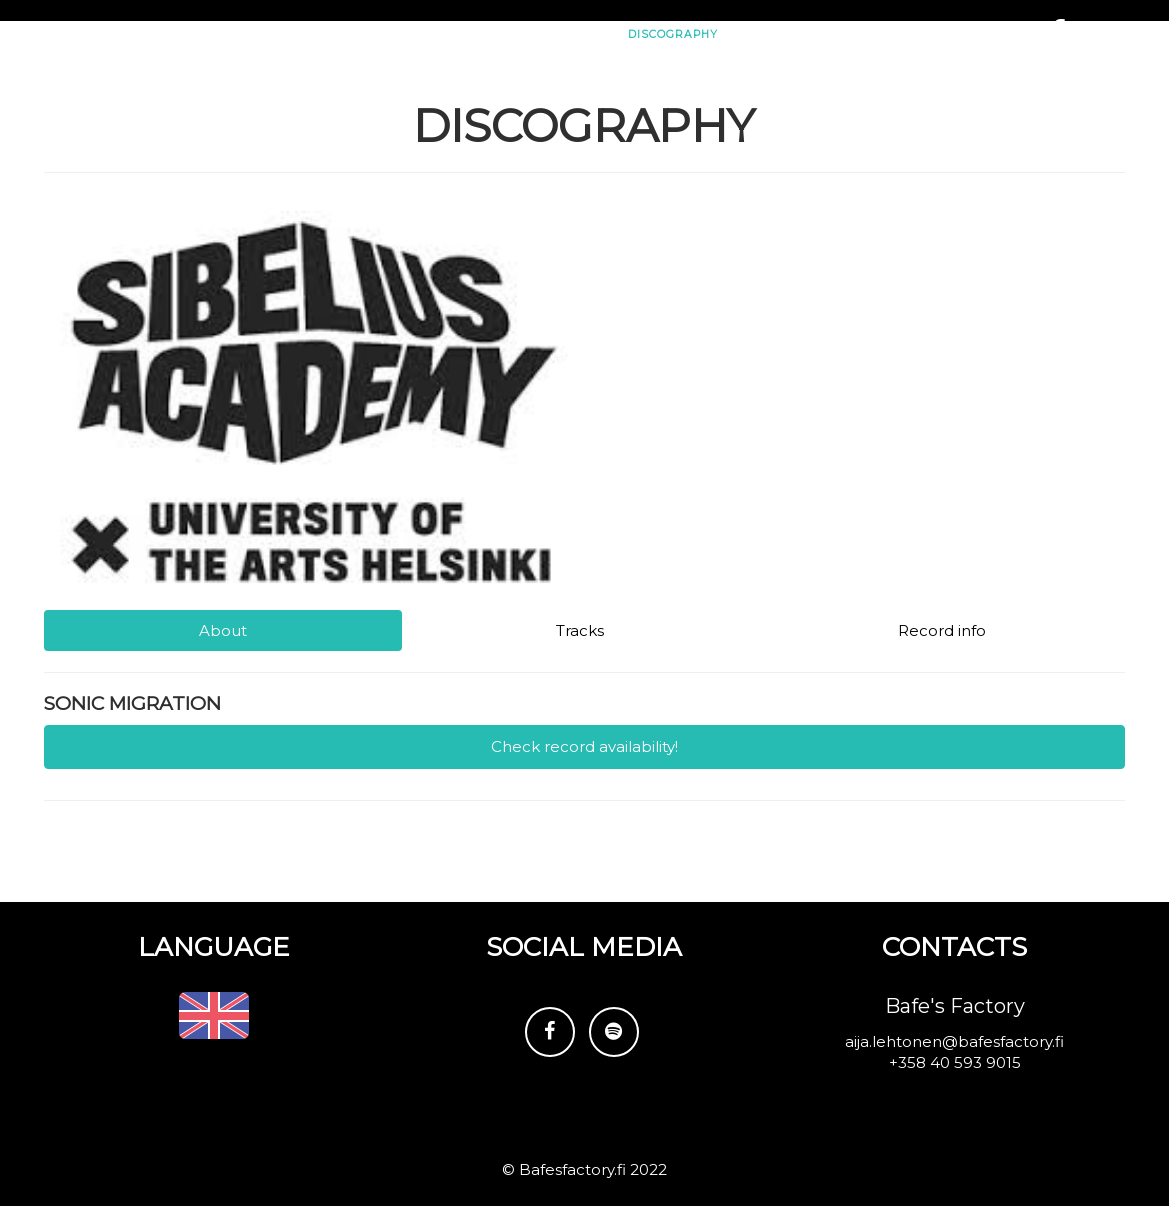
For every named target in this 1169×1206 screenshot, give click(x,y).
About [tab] (223, 630)
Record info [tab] (942, 630)
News (404, 99)
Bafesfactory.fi (572, 1169)
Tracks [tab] (580, 630)
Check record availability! (584, 746)
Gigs (468, 99)
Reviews (777, 99)
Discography (673, 99)
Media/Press (879, 99)
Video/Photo (555, 99)
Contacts (985, 99)
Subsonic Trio (137, 36)
